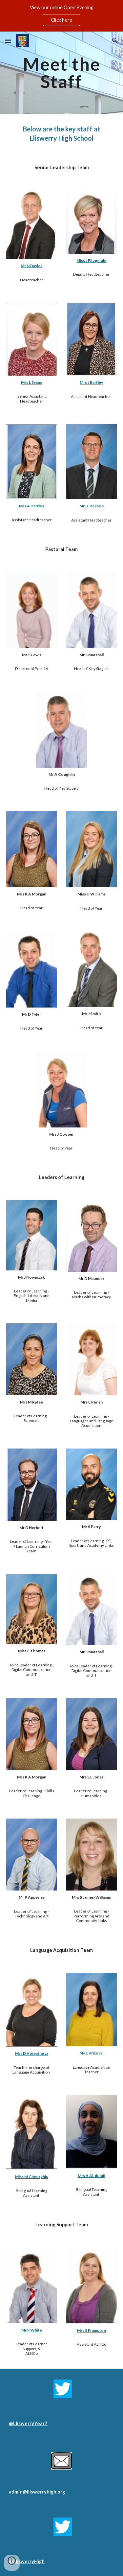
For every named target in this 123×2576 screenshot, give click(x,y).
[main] (61, 73)
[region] (61, 16)
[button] (8, 41)
